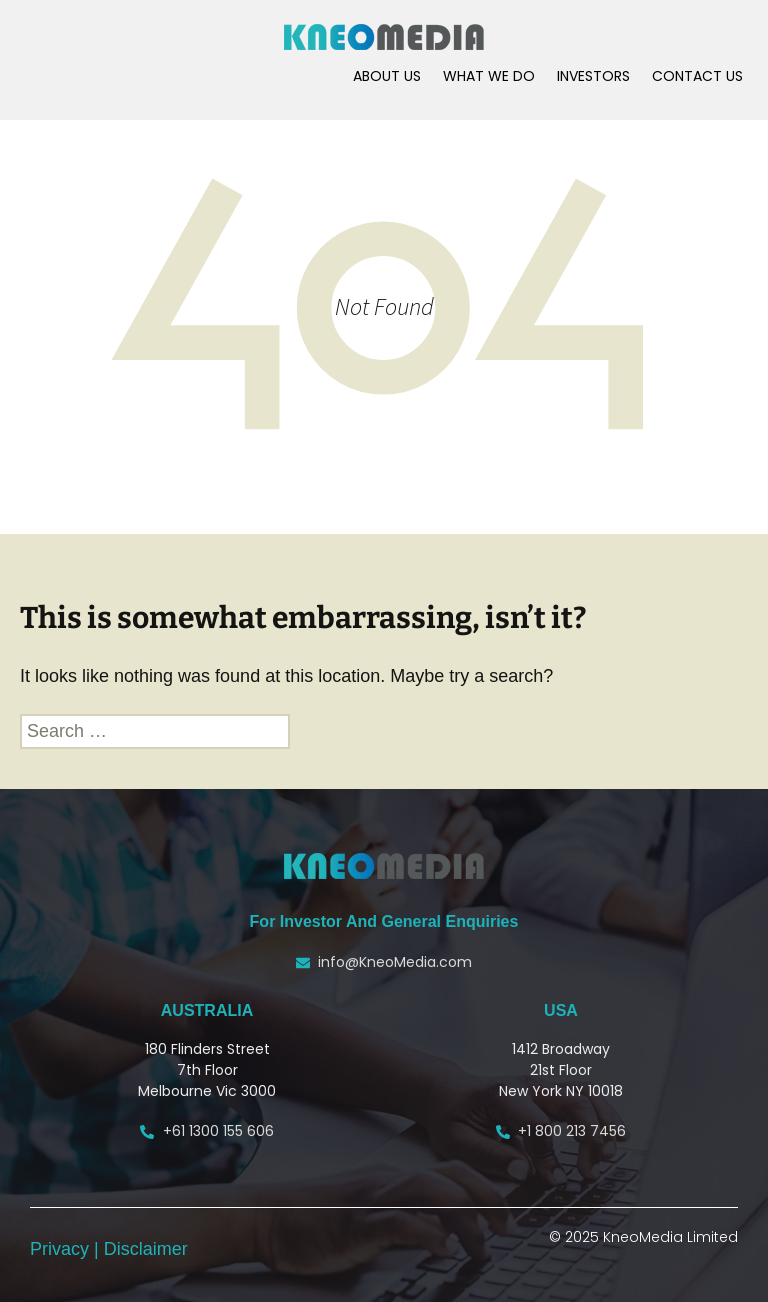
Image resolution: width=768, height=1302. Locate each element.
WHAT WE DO (489, 76)
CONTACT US (697, 76)
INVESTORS (593, 76)
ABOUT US (387, 76)
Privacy (62, 1249)
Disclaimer (146, 1249)
